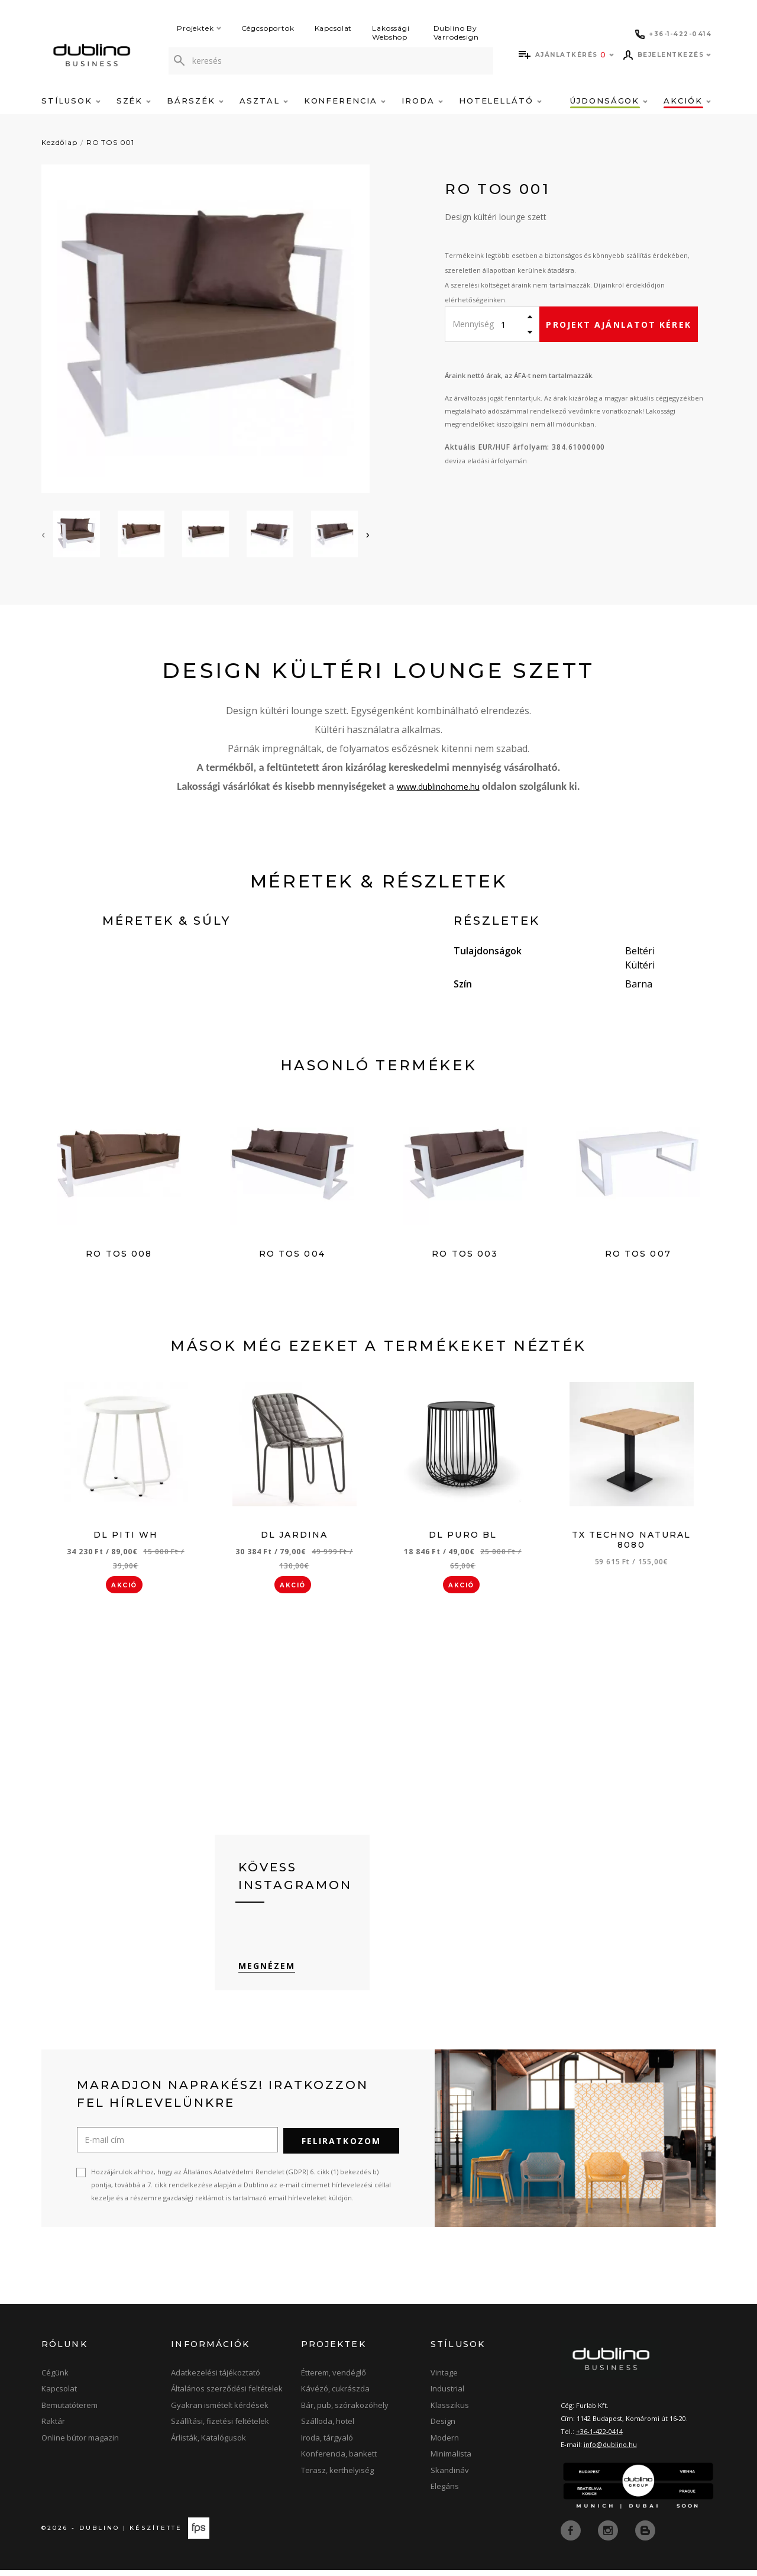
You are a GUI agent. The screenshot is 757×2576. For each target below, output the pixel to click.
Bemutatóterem (69, 2411)
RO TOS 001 (110, 142)
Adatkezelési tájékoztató (215, 2379)
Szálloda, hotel (327, 2427)
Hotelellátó (500, 100)
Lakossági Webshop (391, 32)
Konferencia (345, 100)
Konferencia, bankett (339, 2460)
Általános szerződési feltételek (227, 2395)
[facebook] (572, 2536)
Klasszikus (450, 2411)
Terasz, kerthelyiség (337, 2476)
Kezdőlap (59, 142)
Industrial (447, 2395)
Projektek (199, 28)
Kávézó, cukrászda (335, 2395)
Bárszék (195, 100)
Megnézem (267, 1972)
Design (443, 2427)
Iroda (422, 100)
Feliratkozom (341, 2147)
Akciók (687, 100)
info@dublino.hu (610, 2450)
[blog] (645, 2536)
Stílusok (71, 100)
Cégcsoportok (268, 28)
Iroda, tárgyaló (327, 2444)
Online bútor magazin (80, 2444)
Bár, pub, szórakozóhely (345, 2411)
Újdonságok (609, 100)
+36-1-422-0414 (599, 2437)
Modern (445, 2444)
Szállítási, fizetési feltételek (220, 2427)
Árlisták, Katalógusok (208, 2444)
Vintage (444, 2379)
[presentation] (43, 534)
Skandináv (450, 2476)
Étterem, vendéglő (333, 2379)
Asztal (264, 100)
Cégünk (55, 2379)
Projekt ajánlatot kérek (618, 324)
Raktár (53, 2427)
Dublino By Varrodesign (456, 32)
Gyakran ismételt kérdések (219, 2411)
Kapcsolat (333, 28)
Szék (134, 100)
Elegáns (445, 2492)
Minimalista (451, 2460)
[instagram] (609, 2536)
